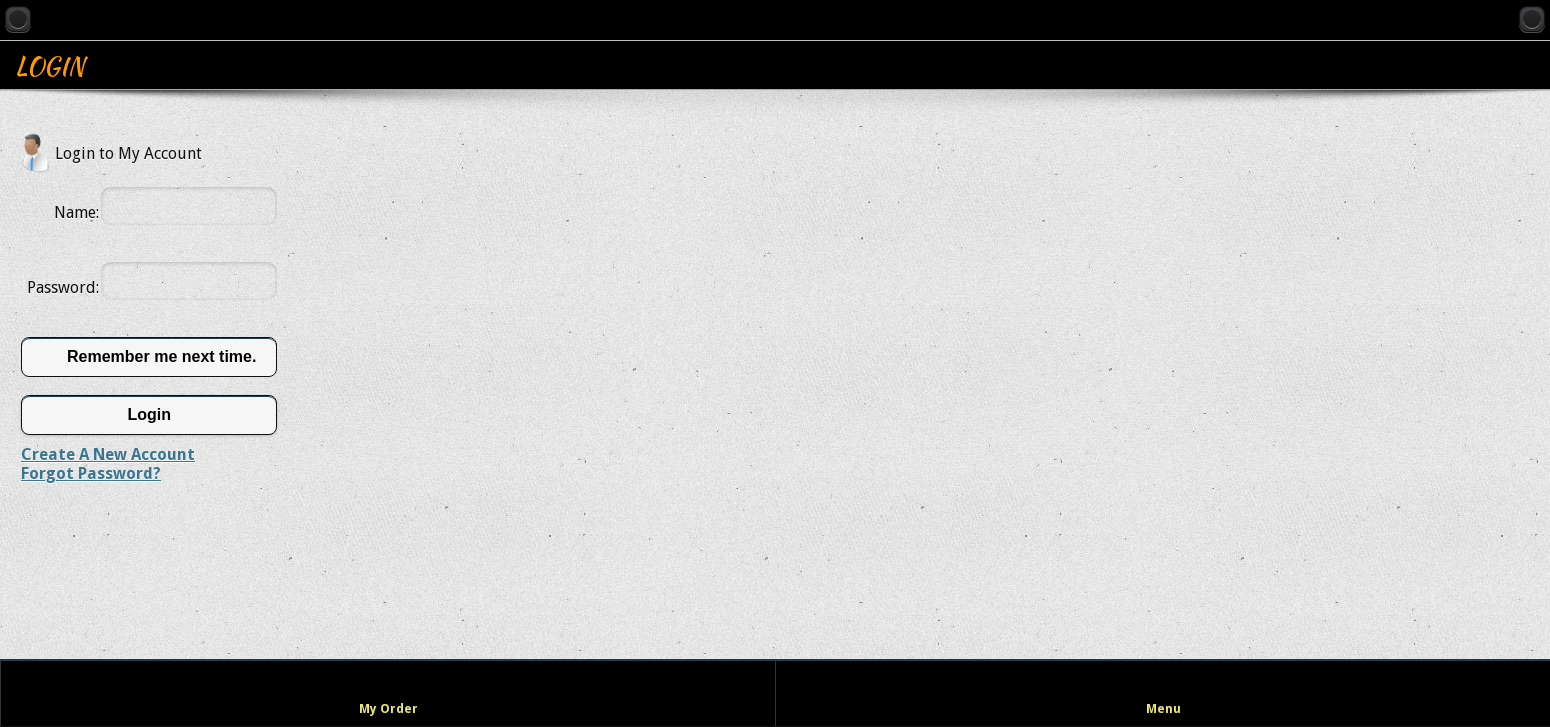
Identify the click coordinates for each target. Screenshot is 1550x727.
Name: (76, 212)
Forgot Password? (91, 473)
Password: (63, 287)
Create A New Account (108, 454)
